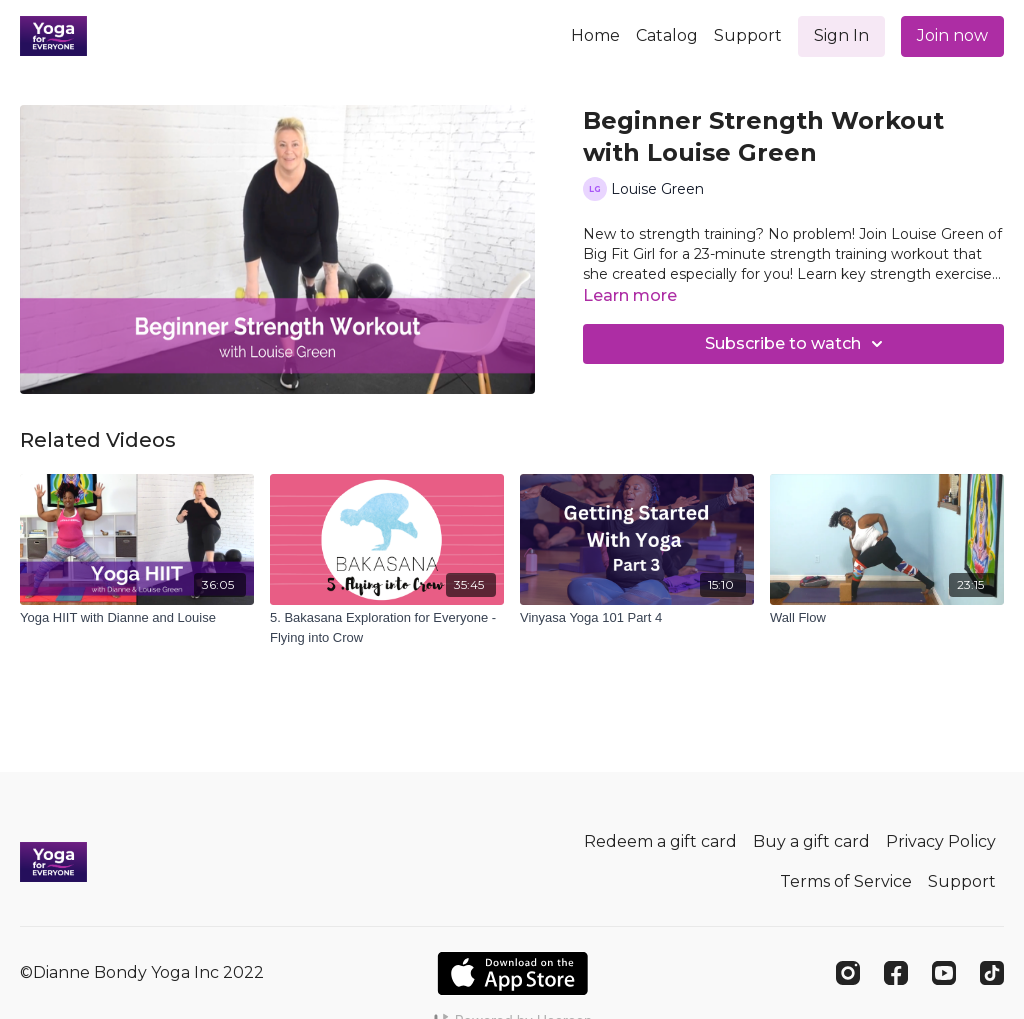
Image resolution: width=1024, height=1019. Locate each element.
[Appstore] (512, 973)
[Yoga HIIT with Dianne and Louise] (137, 618)
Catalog (667, 35)
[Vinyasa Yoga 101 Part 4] (637, 618)
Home (595, 35)
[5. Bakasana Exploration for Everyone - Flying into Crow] (387, 627)
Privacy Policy (941, 841)
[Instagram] (848, 973)
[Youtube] (944, 973)
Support (748, 35)
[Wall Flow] (887, 618)
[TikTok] (992, 973)
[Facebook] (896, 973)
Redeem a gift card (660, 841)
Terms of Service (846, 881)
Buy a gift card (811, 841)
